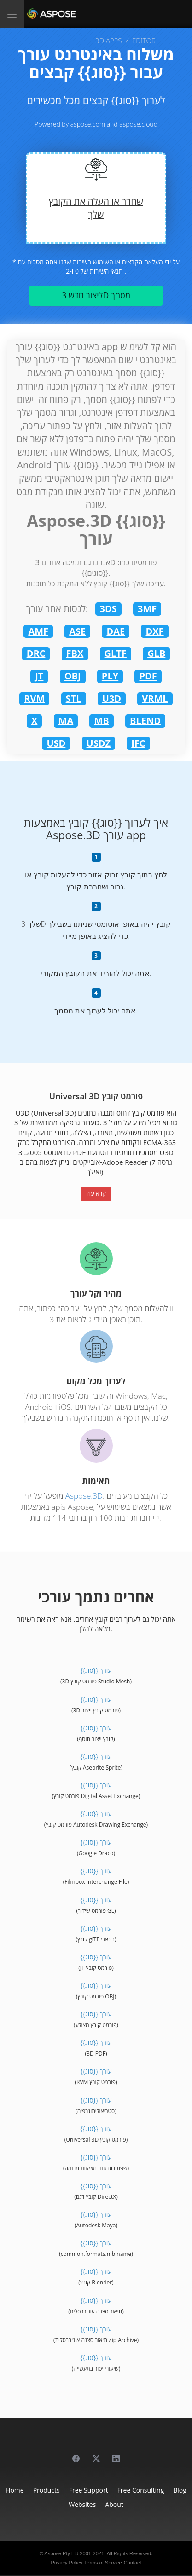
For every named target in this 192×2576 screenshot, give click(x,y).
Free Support (88, 2490)
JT (39, 676)
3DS (108, 608)
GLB (156, 653)
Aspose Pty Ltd (61, 2553)
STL (73, 698)
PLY (110, 676)
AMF (38, 631)
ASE (77, 631)
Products (46, 2490)
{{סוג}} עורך (96, 1670)
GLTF (116, 653)
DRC (36, 653)
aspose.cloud (138, 124)
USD (56, 743)
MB (101, 720)
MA (66, 720)
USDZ (99, 743)
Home (15, 2490)
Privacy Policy (66, 2562)
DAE (115, 631)
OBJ (72, 676)
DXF (154, 631)
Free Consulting (140, 2490)
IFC (138, 743)
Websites (82, 2504)
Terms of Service (103, 2562)
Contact (132, 2562)
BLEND (145, 720)
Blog (179, 2490)
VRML (155, 698)
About (114, 2504)
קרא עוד (96, 1193)
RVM (34, 698)
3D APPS (108, 40)
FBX (75, 653)
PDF (148, 676)
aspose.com (87, 124)
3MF (147, 608)
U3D (111, 698)
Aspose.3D (84, 1495)
